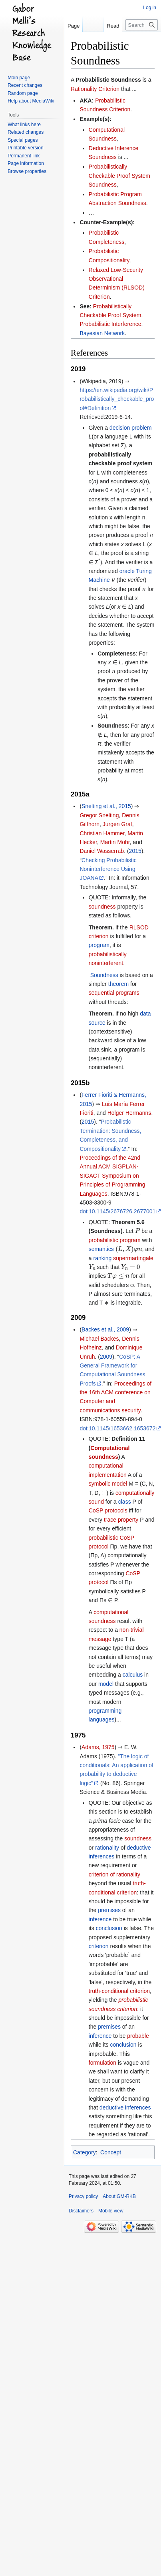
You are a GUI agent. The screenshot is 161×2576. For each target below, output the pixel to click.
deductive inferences (125, 2107)
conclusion (109, 1928)
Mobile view (110, 2211)
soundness (102, 906)
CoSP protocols (108, 1510)
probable (138, 2036)
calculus (133, 1674)
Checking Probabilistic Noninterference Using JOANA (108, 869)
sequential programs (114, 992)
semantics (101, 1249)
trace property (121, 1519)
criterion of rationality (114, 1874)
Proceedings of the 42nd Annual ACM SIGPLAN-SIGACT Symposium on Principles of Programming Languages (112, 1175)
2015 (135, 851)
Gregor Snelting (99, 815)
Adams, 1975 (98, 1747)
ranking (102, 1258)
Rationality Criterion (95, 89)
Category (84, 2152)
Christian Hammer (102, 833)
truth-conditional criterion (119, 1991)
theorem (118, 984)
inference (100, 1919)
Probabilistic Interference (110, 324)
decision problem (130, 427)
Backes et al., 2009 (105, 1329)
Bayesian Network (102, 333)
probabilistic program (115, 1240)
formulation (102, 2062)
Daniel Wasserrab (102, 851)
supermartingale (133, 1258)
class (124, 1501)
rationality (107, 1847)
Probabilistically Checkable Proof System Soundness (119, 175)
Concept (110, 2152)
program (99, 945)
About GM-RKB (119, 2196)
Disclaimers (81, 2211)
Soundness (104, 975)
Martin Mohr (115, 842)
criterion (99, 1946)
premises (109, 1910)
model (105, 1684)
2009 (106, 1356)
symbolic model (108, 1483)
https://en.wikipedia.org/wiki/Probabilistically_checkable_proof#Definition (117, 399)
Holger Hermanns (129, 1113)
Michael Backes (99, 1338)
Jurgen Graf (117, 824)
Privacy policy (83, 2196)
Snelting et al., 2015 (106, 806)
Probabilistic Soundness (108, 79)
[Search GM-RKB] (141, 24)
